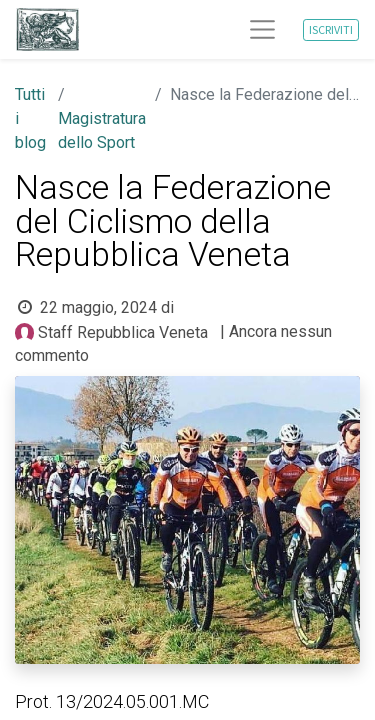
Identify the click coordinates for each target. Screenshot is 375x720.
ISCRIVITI (331, 29)
